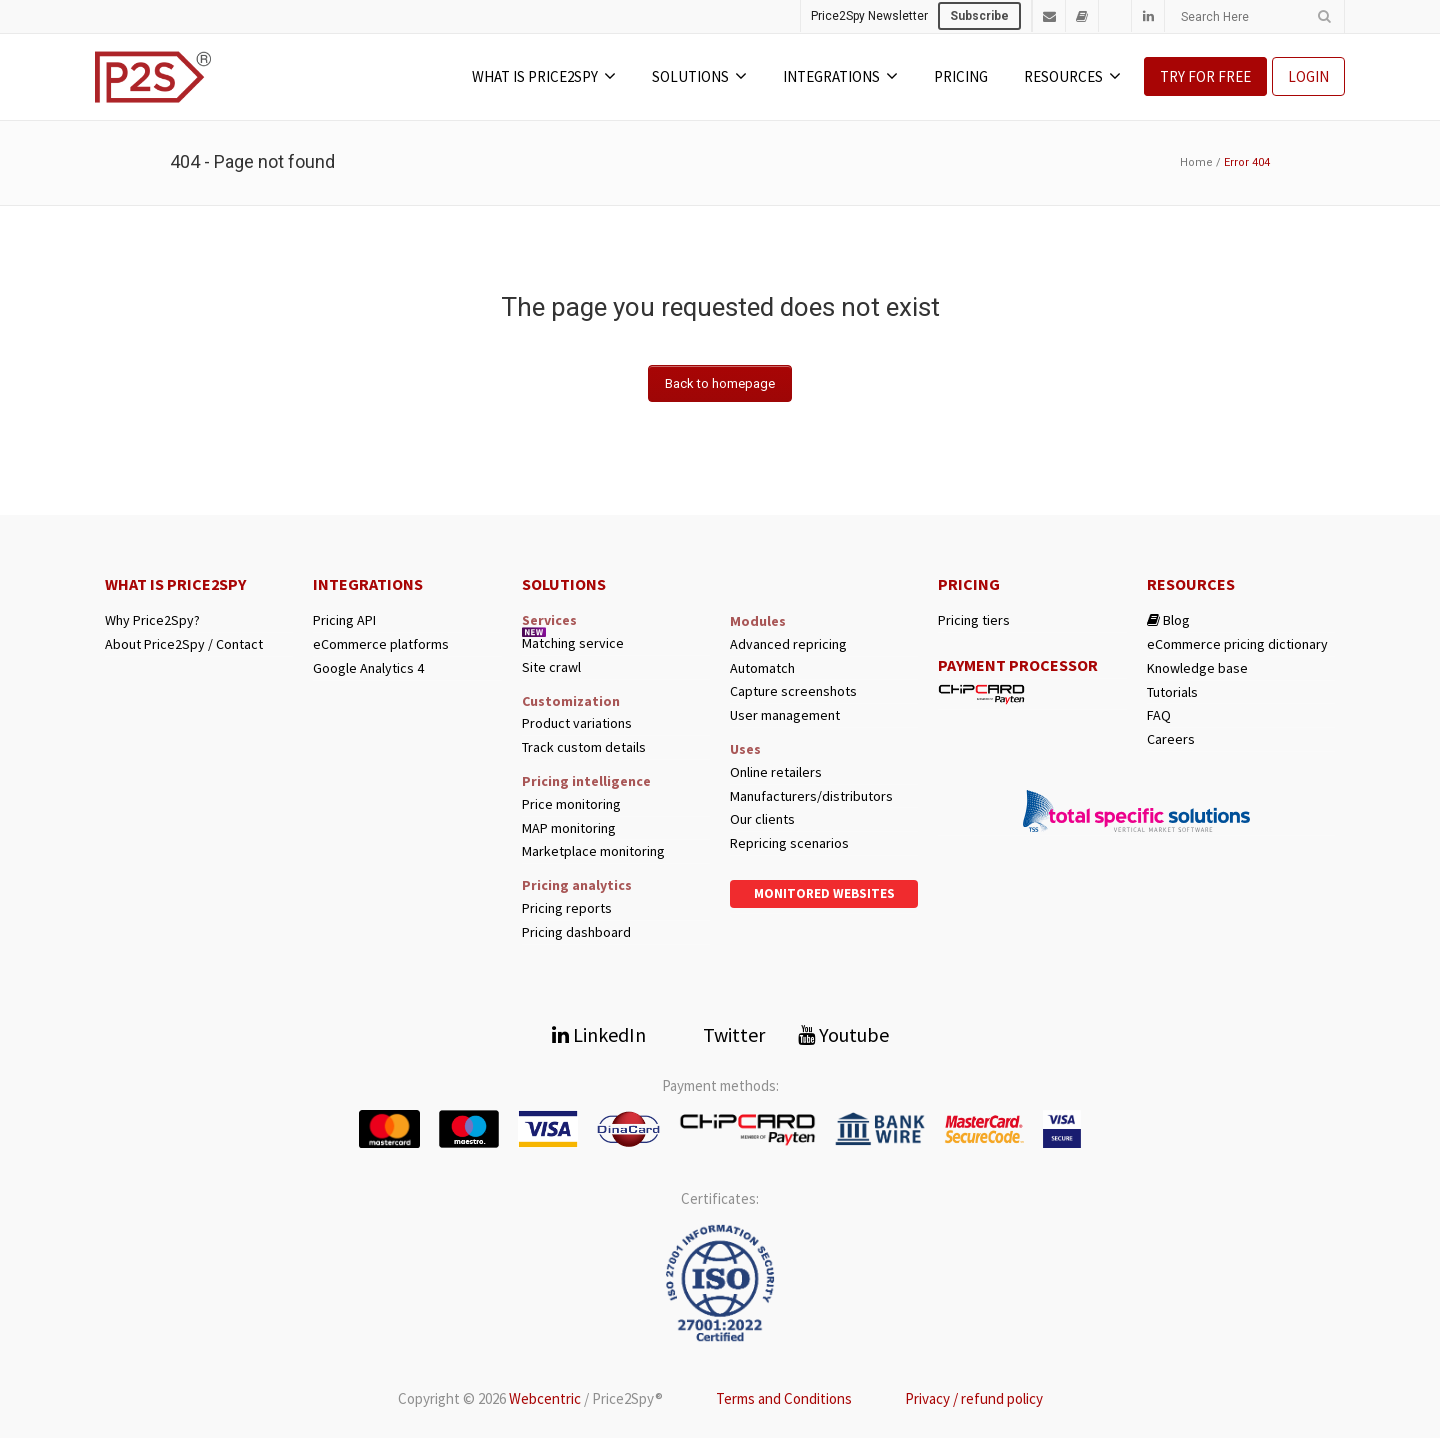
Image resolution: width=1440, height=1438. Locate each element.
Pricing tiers (974, 620)
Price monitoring (571, 804)
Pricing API (344, 620)
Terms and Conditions (784, 1398)
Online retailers (776, 772)
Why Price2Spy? (152, 620)
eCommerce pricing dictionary (1237, 644)
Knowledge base (1197, 668)
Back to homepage (720, 383)
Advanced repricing (788, 644)
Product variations (577, 723)
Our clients (762, 819)
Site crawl (551, 667)
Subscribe (979, 16)
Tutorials (1172, 692)
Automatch (762, 668)
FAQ (1159, 715)
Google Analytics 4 (368, 668)
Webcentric (545, 1398)
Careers (1171, 739)
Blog (1168, 620)
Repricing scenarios (789, 843)
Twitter (722, 1034)
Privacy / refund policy (974, 1398)
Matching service (573, 643)
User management (785, 715)
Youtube (843, 1034)
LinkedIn (599, 1034)
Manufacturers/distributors (811, 796)
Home (1196, 162)
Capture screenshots (793, 691)
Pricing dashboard (576, 932)
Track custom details (584, 747)
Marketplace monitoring (593, 851)
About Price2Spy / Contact (184, 644)
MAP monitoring (569, 828)
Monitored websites (824, 893)
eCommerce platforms (381, 644)
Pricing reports (567, 908)
